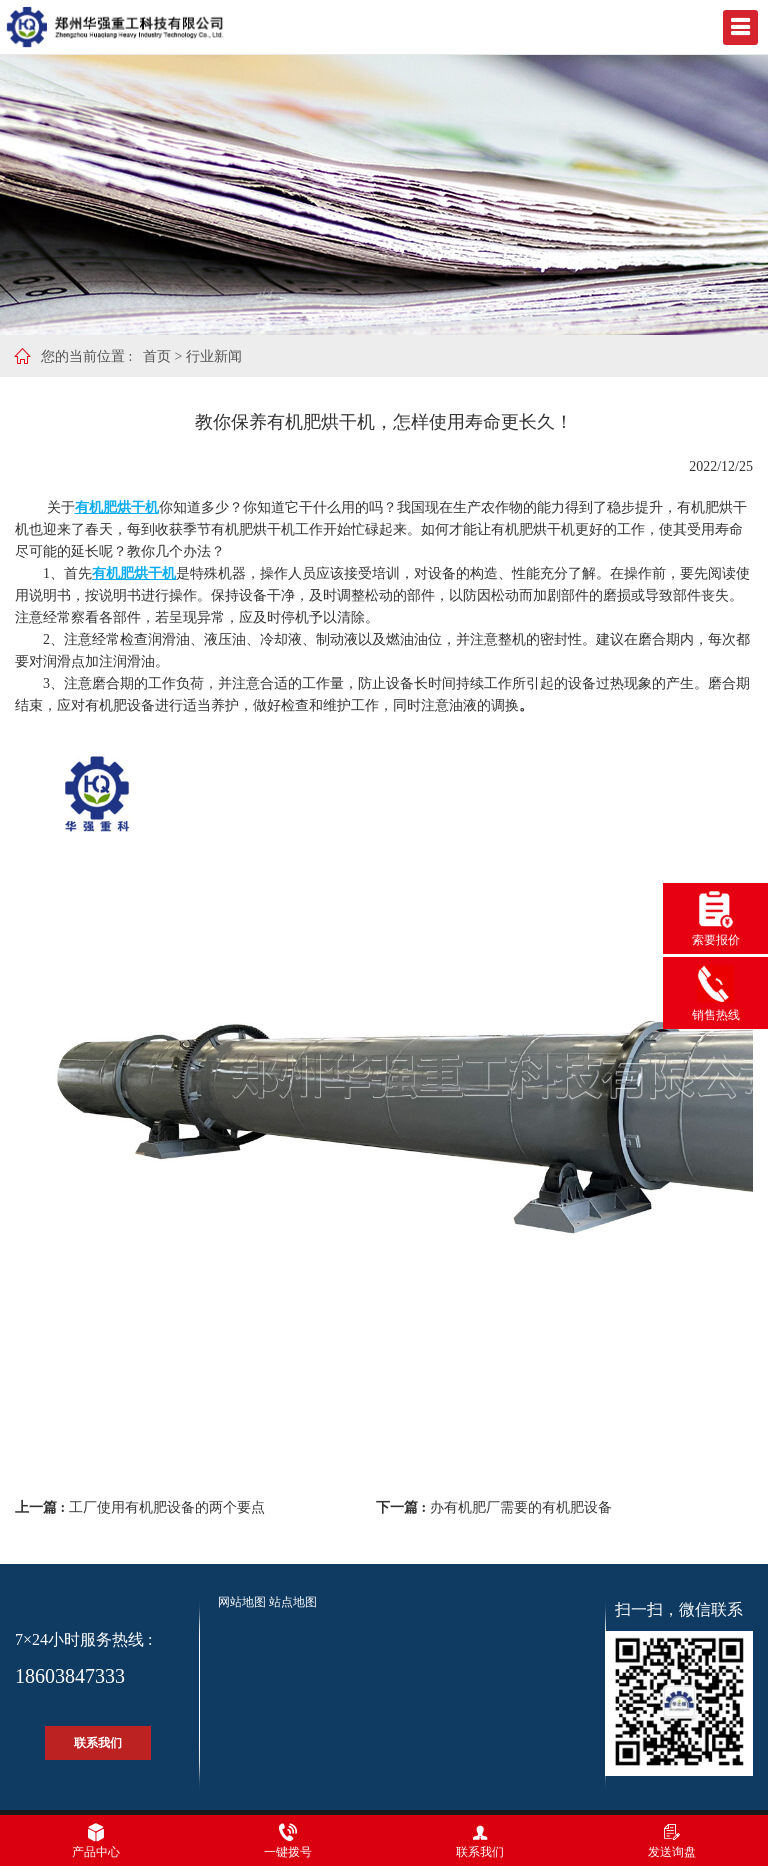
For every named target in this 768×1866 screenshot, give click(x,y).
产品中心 (96, 1840)
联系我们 (98, 1743)
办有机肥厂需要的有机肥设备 (521, 1507)
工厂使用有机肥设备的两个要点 (167, 1507)
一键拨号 (288, 1840)
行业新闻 (214, 356)
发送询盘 (672, 1840)
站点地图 (293, 1602)
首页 (157, 356)
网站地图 (242, 1602)
